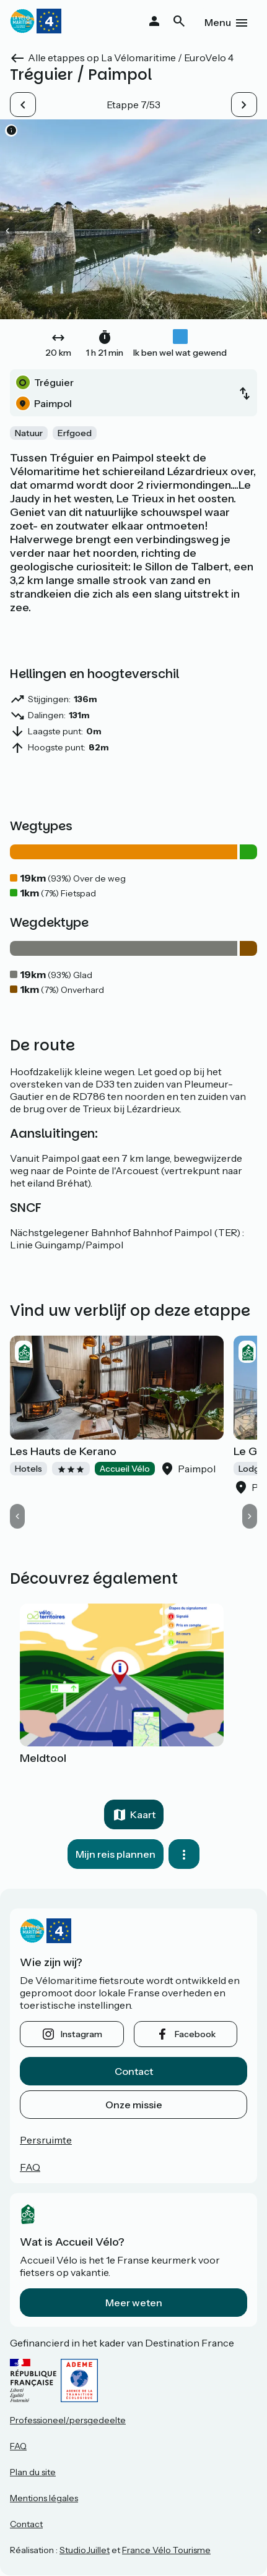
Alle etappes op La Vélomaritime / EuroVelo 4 (131, 57)
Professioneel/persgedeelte (68, 2420)
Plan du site (33, 2472)
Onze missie (133, 2104)
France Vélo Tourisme (166, 2550)
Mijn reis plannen (115, 1854)
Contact (134, 2071)
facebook (195, 2034)
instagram (81, 2034)
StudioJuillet (84, 2550)
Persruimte (46, 2140)
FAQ (30, 2167)
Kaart (142, 1814)
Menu (217, 22)
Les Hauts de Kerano (63, 1451)
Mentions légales (44, 2498)
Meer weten (133, 2302)
